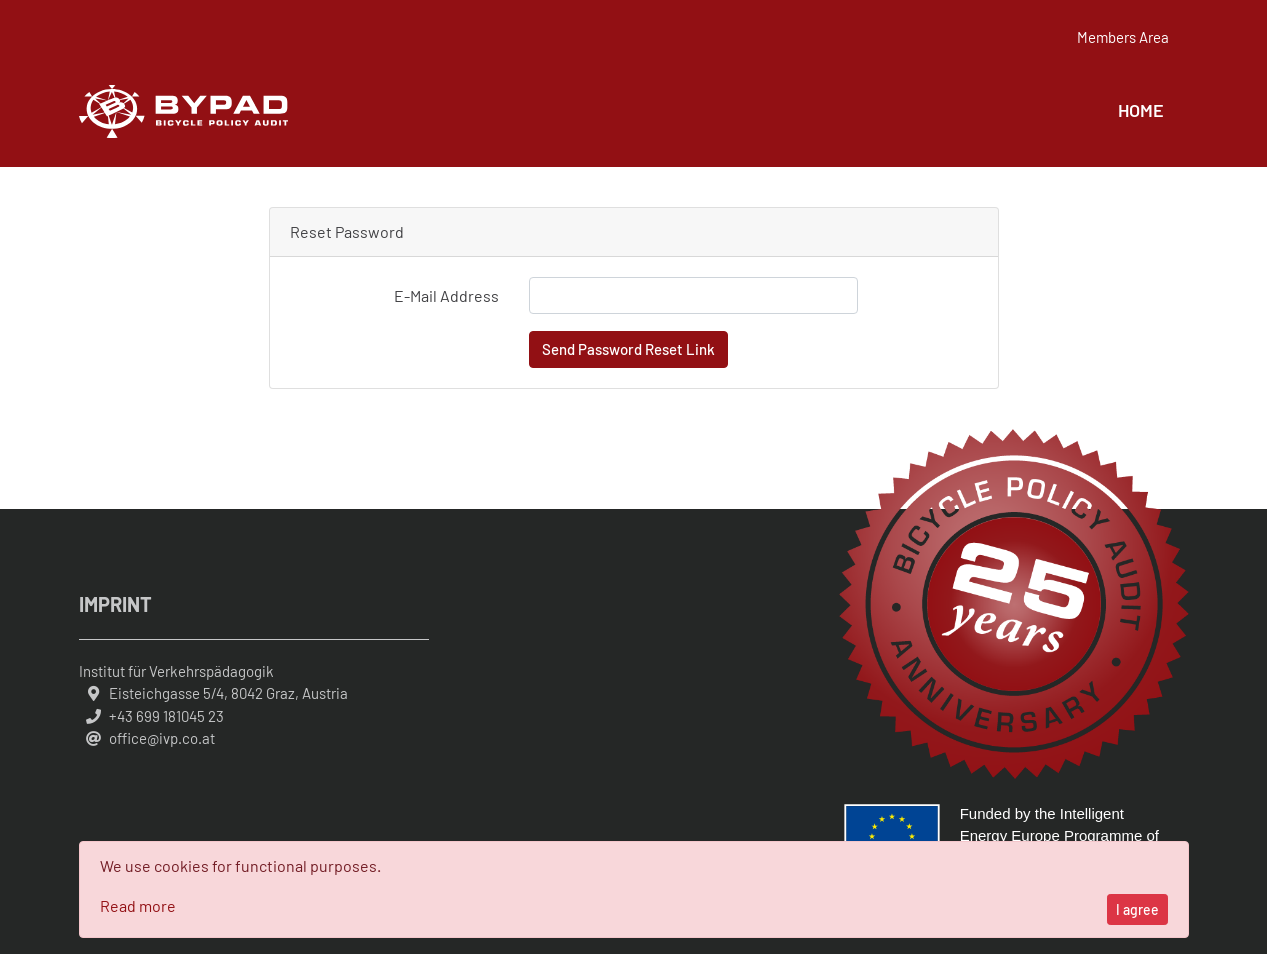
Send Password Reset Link (628, 349)
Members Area (1123, 38)
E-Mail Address (446, 295)
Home (1141, 110)
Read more (138, 905)
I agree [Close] (1137, 909)
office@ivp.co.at (162, 738)
